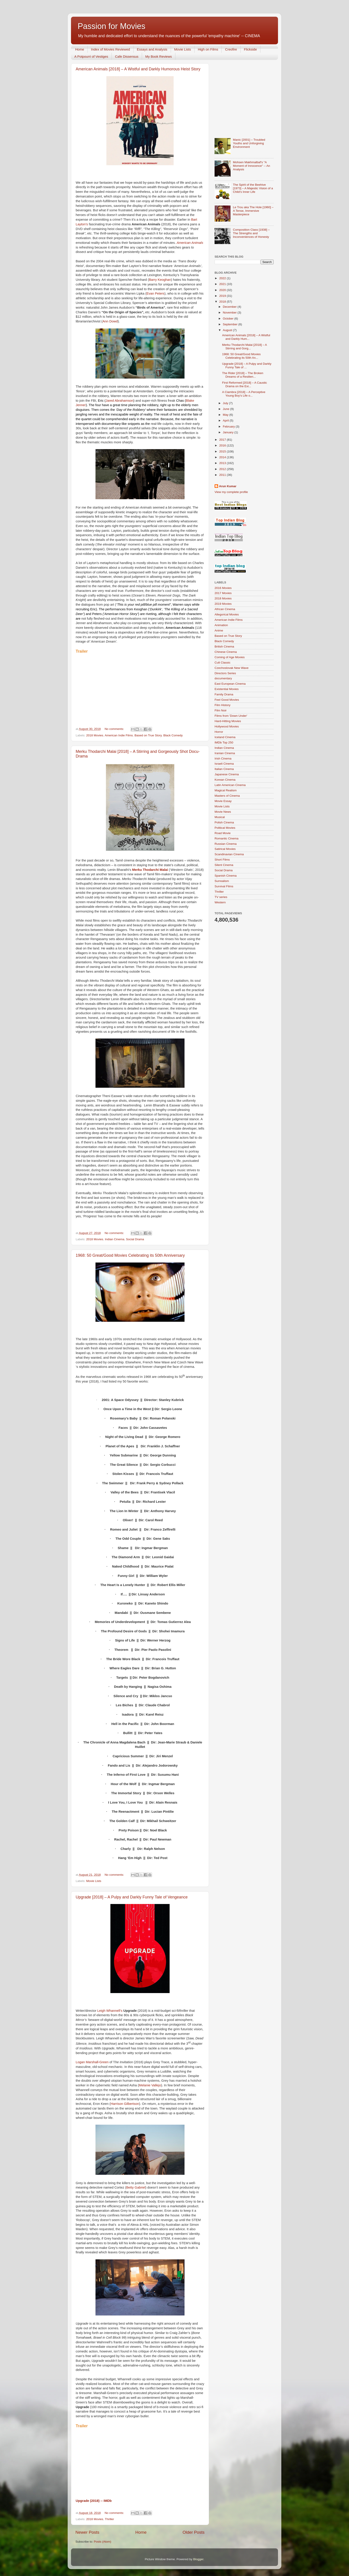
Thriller (109, 2519)
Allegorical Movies (227, 614)
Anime (219, 630)
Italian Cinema (224, 769)
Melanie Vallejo (150, 2085)
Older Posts (194, 2532)
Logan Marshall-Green (92, 2062)
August (228, 330)
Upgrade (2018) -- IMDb (94, 2501)
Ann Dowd (110, 321)
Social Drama (135, 1239)
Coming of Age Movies (230, 657)
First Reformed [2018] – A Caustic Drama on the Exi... (244, 384)
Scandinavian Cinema (229, 854)
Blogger (198, 2559)
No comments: (115, 729)
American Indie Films (119, 735)
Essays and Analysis (152, 49)
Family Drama (224, 694)
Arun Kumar (227, 486)
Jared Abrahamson (119, 400)
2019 (223, 295)
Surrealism (222, 881)
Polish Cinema (224, 822)
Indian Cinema (114, 1239)
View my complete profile (231, 492)
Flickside (250, 49)
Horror (219, 731)
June (226, 409)
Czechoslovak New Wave (232, 668)
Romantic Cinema (226, 838)
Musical (220, 817)
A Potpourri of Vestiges (91, 56)
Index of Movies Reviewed (110, 49)
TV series (221, 897)
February (229, 426)
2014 (223, 457)
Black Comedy (173, 735)
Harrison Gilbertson (125, 2104)
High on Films (208, 49)
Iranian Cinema (225, 753)
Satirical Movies (225, 849)
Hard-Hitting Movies (228, 721)
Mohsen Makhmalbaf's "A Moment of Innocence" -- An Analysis (251, 166)
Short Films (222, 859)
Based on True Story (148, 735)
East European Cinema (230, 683)
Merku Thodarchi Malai (150, 870)
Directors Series (225, 673)
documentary (223, 678)
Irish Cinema (223, 758)
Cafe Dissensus (126, 56)
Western (220, 902)
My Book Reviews (158, 56)
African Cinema (225, 609)
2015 (223, 451)
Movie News (223, 811)
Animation (221, 625)
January (228, 432)
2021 (223, 284)
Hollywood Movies (227, 726)
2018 (223, 301)
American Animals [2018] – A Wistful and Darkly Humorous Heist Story (138, 69)
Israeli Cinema (224, 763)
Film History (222, 705)
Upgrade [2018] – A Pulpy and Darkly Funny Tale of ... (246, 365)
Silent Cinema (224, 865)
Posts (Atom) (102, 2541)
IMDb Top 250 (224, 742)
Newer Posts (87, 2532)
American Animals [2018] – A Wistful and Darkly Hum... (246, 337)
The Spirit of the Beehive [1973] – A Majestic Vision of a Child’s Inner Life (253, 188)
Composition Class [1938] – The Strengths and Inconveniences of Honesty (251, 233)
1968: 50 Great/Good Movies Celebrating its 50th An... (241, 355)
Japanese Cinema (227, 774)
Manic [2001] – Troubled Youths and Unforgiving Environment (249, 143)
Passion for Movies (111, 26)
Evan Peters (155, 293)
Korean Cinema (225, 779)
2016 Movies (223, 588)
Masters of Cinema (227, 795)
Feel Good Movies (227, 699)
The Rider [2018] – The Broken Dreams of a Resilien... (242, 374)
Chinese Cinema (226, 652)
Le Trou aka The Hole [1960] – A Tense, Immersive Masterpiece (253, 211)
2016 (223, 445)
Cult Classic (222, 662)
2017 (223, 439)
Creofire (231, 49)
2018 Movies (94, 735)
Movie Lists (182, 49)
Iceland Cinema (225, 737)
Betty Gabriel (135, 2187)
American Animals (190, 242)
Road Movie (223, 833)
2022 (223, 278)
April (226, 420)
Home (79, 49)
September (230, 324)
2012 (223, 469)
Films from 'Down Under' (231, 715)
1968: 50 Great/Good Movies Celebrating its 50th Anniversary (130, 1255)
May (226, 414)
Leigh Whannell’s (109, 2010)
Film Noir (221, 710)
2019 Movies (223, 603)
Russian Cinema (226, 843)
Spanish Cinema (226, 875)
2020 (223, 290)
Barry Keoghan (160, 279)
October (228, 318)
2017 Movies (223, 593)
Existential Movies (227, 689)
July (226, 403)
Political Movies (225, 827)
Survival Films (224, 886)
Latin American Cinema (230, 785)
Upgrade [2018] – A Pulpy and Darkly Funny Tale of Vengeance (132, 1897)
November (230, 312)
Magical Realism (226, 790)
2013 (223, 463)
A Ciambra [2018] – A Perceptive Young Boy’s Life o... (243, 393)
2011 (223, 475)
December (230, 306)
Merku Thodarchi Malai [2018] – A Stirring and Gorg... (244, 346)
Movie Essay (223, 801)
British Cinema (224, 646)
